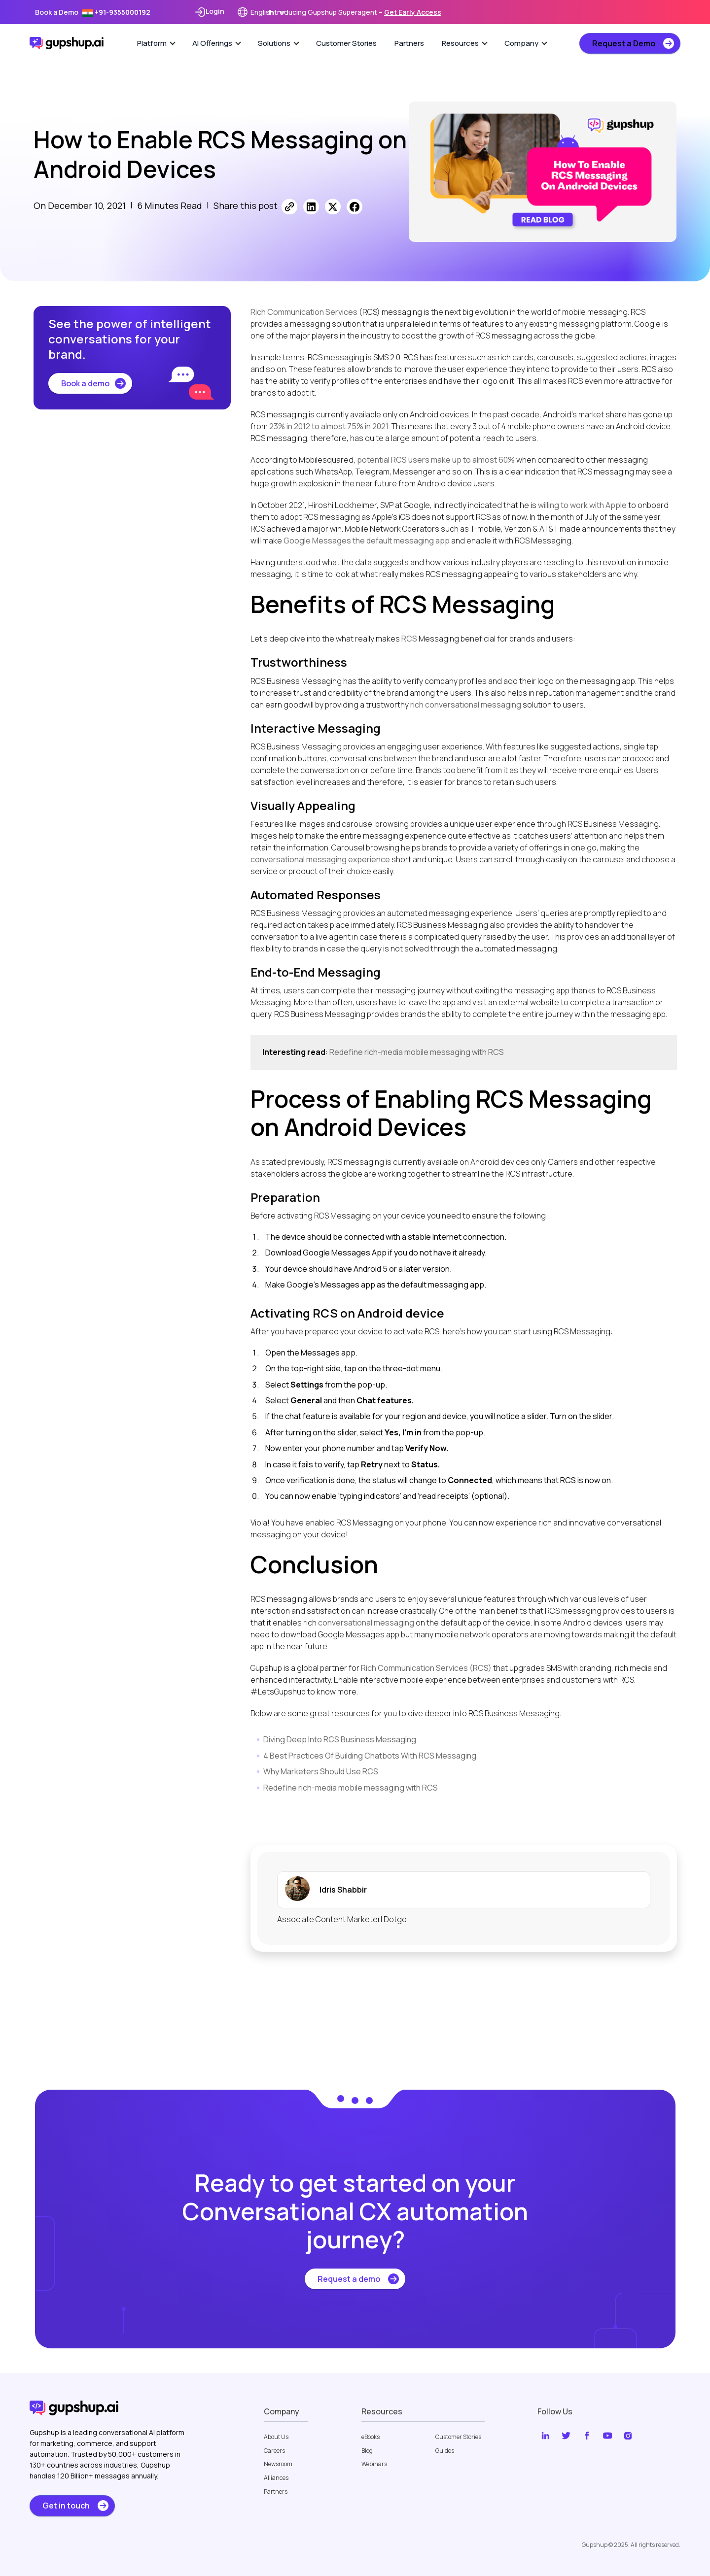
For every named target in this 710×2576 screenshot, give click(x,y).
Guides (444, 2451)
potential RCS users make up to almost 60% (436, 459)
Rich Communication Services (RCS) (426, 1667)
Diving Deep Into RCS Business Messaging (339, 1739)
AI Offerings (216, 43)
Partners (409, 43)
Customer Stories (346, 43)
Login (209, 12)
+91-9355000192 (116, 12)
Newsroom (278, 2464)
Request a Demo (623, 43)
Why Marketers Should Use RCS (320, 1771)
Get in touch (66, 2505)
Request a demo (349, 2278)
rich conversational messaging (465, 704)
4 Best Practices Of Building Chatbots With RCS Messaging (369, 1755)
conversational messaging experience (320, 859)
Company (525, 43)
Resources (465, 43)
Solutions (278, 43)
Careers (274, 2451)
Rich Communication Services (303, 311)
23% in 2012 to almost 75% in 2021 (328, 426)
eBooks (370, 2437)
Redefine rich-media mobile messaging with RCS (416, 1052)
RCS (409, 638)
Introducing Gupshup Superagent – (355, 12)
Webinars (374, 2464)
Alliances (276, 2478)
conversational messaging (366, 1622)
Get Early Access (412, 12)
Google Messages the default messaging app (367, 540)
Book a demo (85, 383)
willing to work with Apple (582, 505)
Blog (367, 2451)
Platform (156, 43)
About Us (276, 2437)
